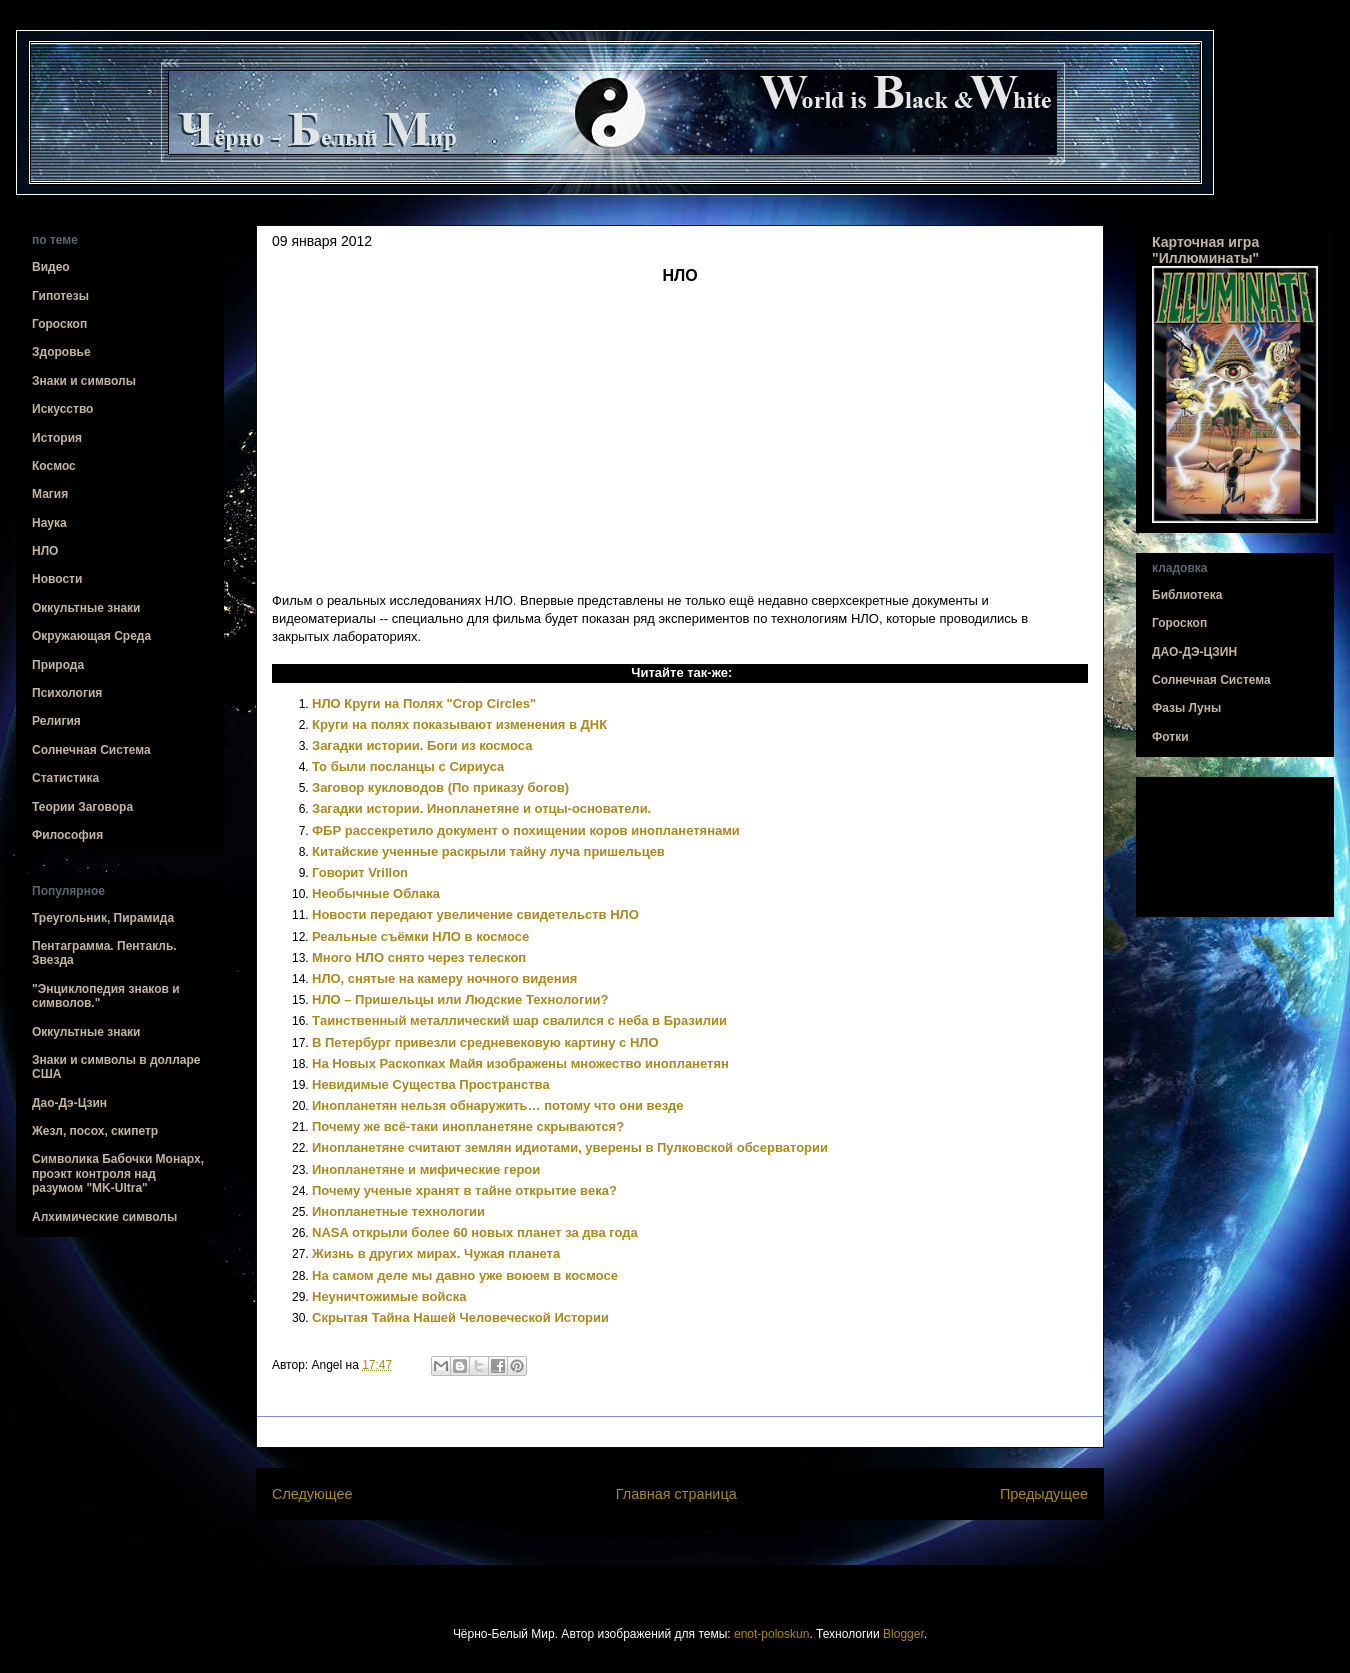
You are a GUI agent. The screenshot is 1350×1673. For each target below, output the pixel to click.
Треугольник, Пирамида (103, 918)
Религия (56, 721)
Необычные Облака (376, 893)
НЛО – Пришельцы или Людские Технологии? (460, 999)
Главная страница (676, 1494)
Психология (67, 693)
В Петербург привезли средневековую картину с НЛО (485, 1042)
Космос (54, 466)
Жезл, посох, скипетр (95, 1131)
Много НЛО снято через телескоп (419, 957)
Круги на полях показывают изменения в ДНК (459, 724)
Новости (57, 579)
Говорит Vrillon (360, 872)
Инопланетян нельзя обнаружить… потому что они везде (498, 1105)
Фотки (1170, 737)
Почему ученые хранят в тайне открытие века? (464, 1190)
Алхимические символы (104, 1217)
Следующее (312, 1494)
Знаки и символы (84, 381)
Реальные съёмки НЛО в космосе (420, 936)
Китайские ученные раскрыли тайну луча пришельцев (488, 851)
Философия (67, 835)
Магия (50, 494)
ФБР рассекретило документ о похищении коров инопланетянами (526, 830)
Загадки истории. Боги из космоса (422, 745)
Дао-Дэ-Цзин (69, 1103)
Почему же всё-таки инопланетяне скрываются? (468, 1126)
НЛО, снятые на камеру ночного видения (444, 978)
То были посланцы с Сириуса (408, 766)
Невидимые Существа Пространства (431, 1084)
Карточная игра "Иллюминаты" (1205, 250)
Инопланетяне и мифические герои (426, 1169)
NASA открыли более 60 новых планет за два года (475, 1232)
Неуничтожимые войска (389, 1296)
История (57, 438)
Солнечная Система (91, 750)
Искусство (62, 409)
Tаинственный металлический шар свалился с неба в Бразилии (519, 1020)
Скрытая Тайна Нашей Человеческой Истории (460, 1317)
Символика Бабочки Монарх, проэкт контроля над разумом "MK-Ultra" (118, 1173)
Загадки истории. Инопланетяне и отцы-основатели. (481, 808)
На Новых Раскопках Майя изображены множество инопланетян (520, 1063)
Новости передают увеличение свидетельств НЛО (475, 914)
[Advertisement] (1235, 847)
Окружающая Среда (91, 636)
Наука (49, 523)
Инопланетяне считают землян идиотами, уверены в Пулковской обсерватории (570, 1147)
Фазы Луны (1186, 708)
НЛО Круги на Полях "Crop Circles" (424, 703)
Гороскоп (59, 324)
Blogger (903, 1634)
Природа (58, 665)
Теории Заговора (82, 807)
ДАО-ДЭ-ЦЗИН (1194, 652)
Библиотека (1187, 595)
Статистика (65, 778)
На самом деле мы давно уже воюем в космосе (465, 1275)
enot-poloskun (771, 1634)
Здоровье (61, 352)
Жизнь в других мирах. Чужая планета (436, 1253)
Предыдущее (1044, 1494)
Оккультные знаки (86, 608)
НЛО (45, 551)
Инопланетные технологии (398, 1211)
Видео (51, 267)
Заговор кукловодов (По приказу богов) (440, 787)
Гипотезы (60, 296)
